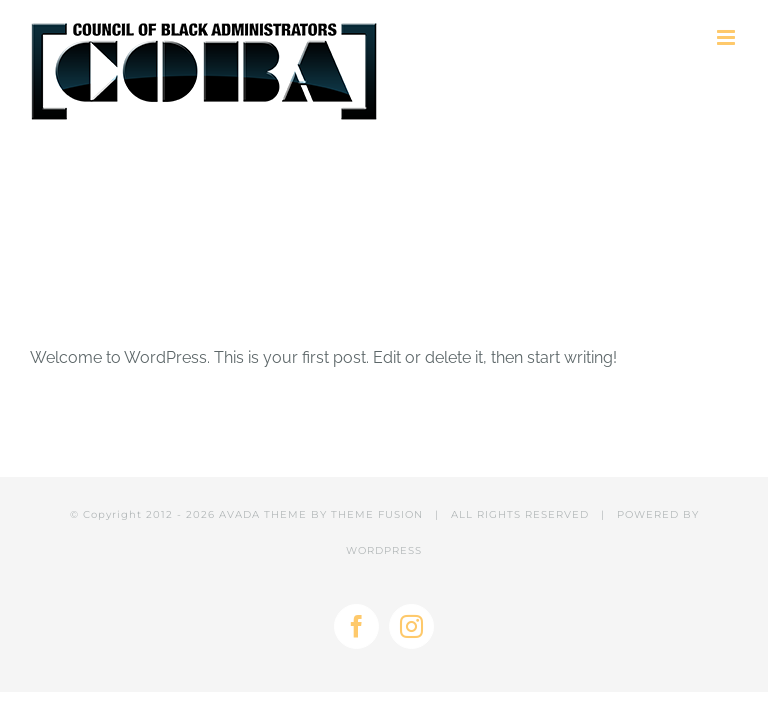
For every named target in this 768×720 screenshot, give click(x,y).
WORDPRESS (384, 550)
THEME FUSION (377, 514)
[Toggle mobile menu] (727, 37)
